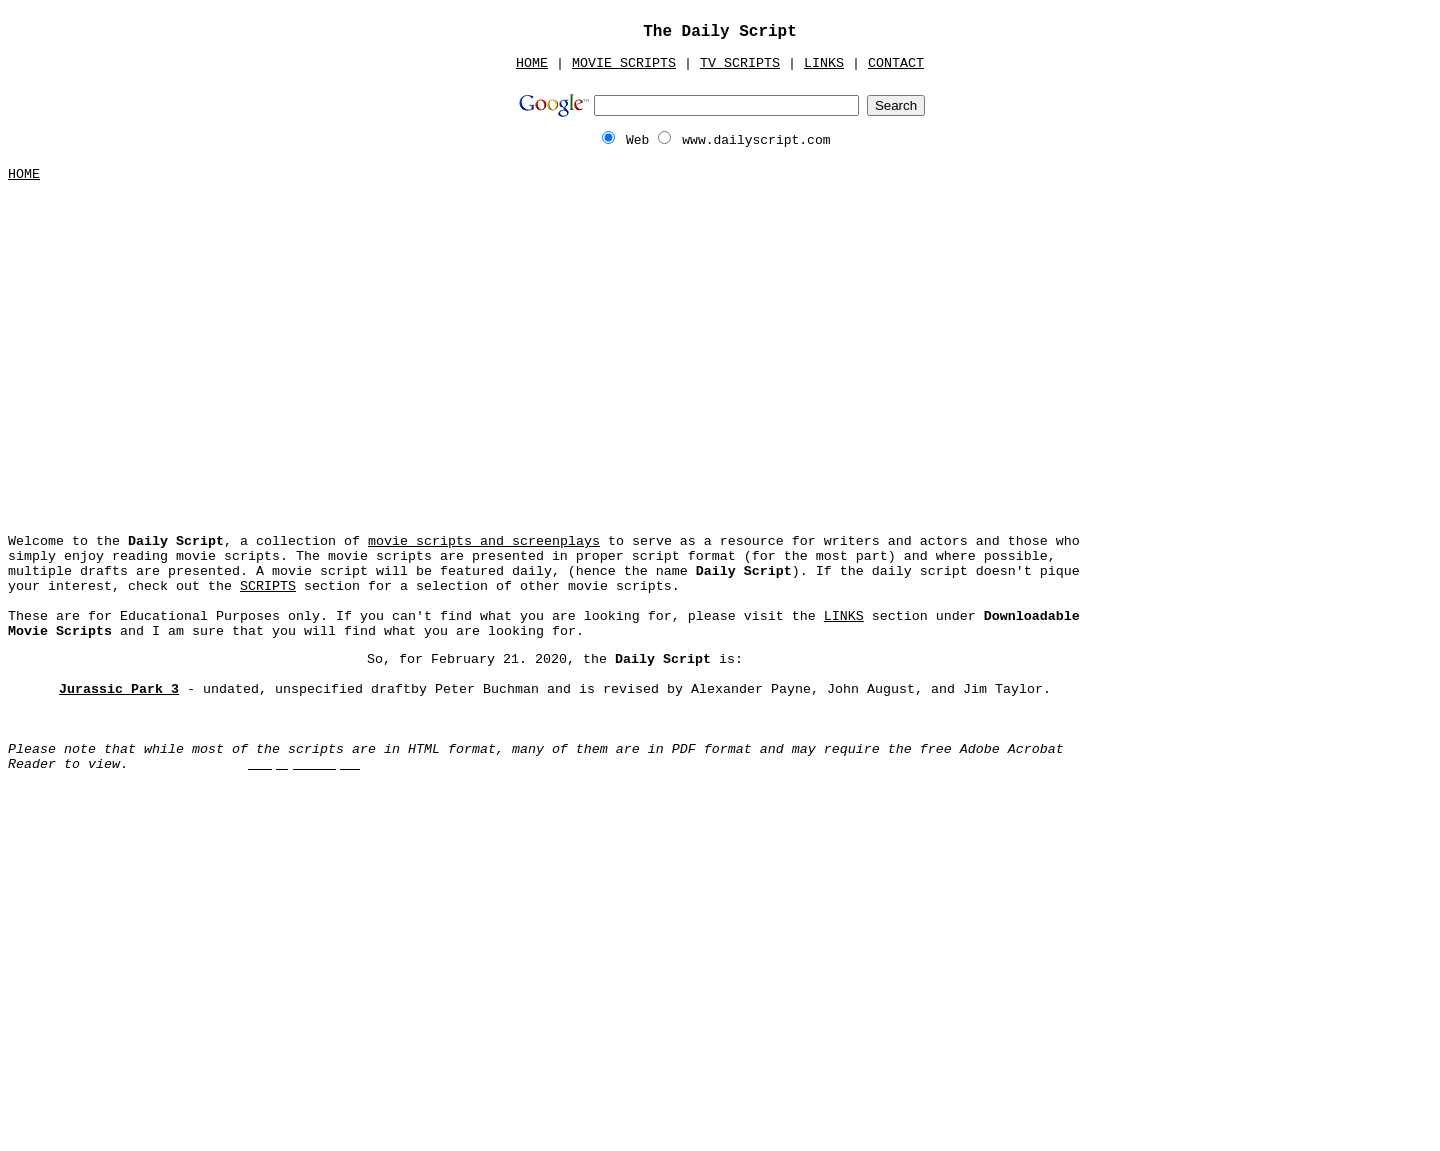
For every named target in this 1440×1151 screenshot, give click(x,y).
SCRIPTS (268, 586)
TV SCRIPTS (740, 63)
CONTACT (896, 63)
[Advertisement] (720, 351)
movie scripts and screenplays (484, 541)
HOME (532, 63)
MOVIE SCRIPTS (624, 63)
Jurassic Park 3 (119, 689)
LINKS (824, 63)
